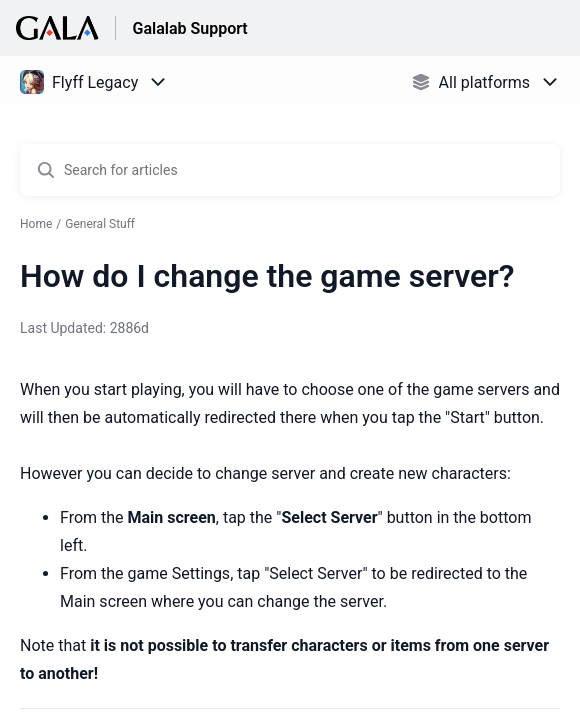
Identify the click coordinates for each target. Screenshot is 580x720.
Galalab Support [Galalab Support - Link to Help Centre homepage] (189, 28)
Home (36, 224)
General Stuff (100, 224)
